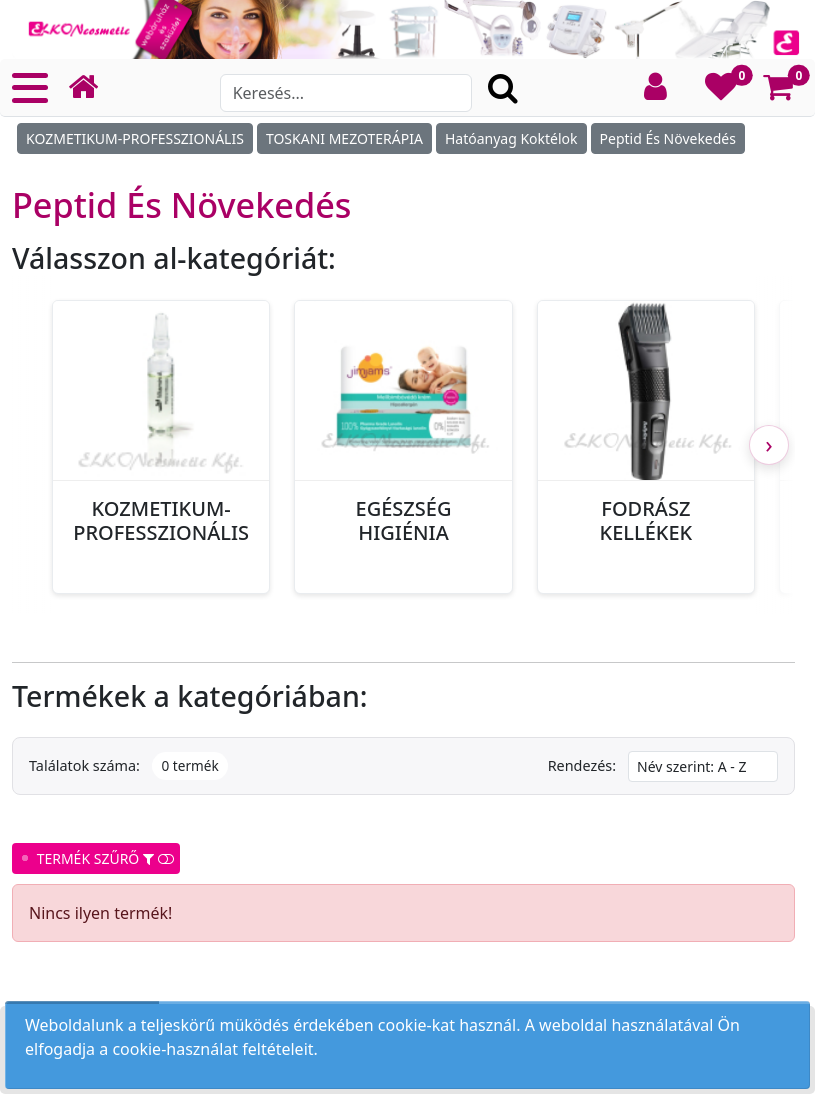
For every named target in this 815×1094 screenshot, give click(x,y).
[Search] (346, 93)
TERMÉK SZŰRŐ (96, 858)
